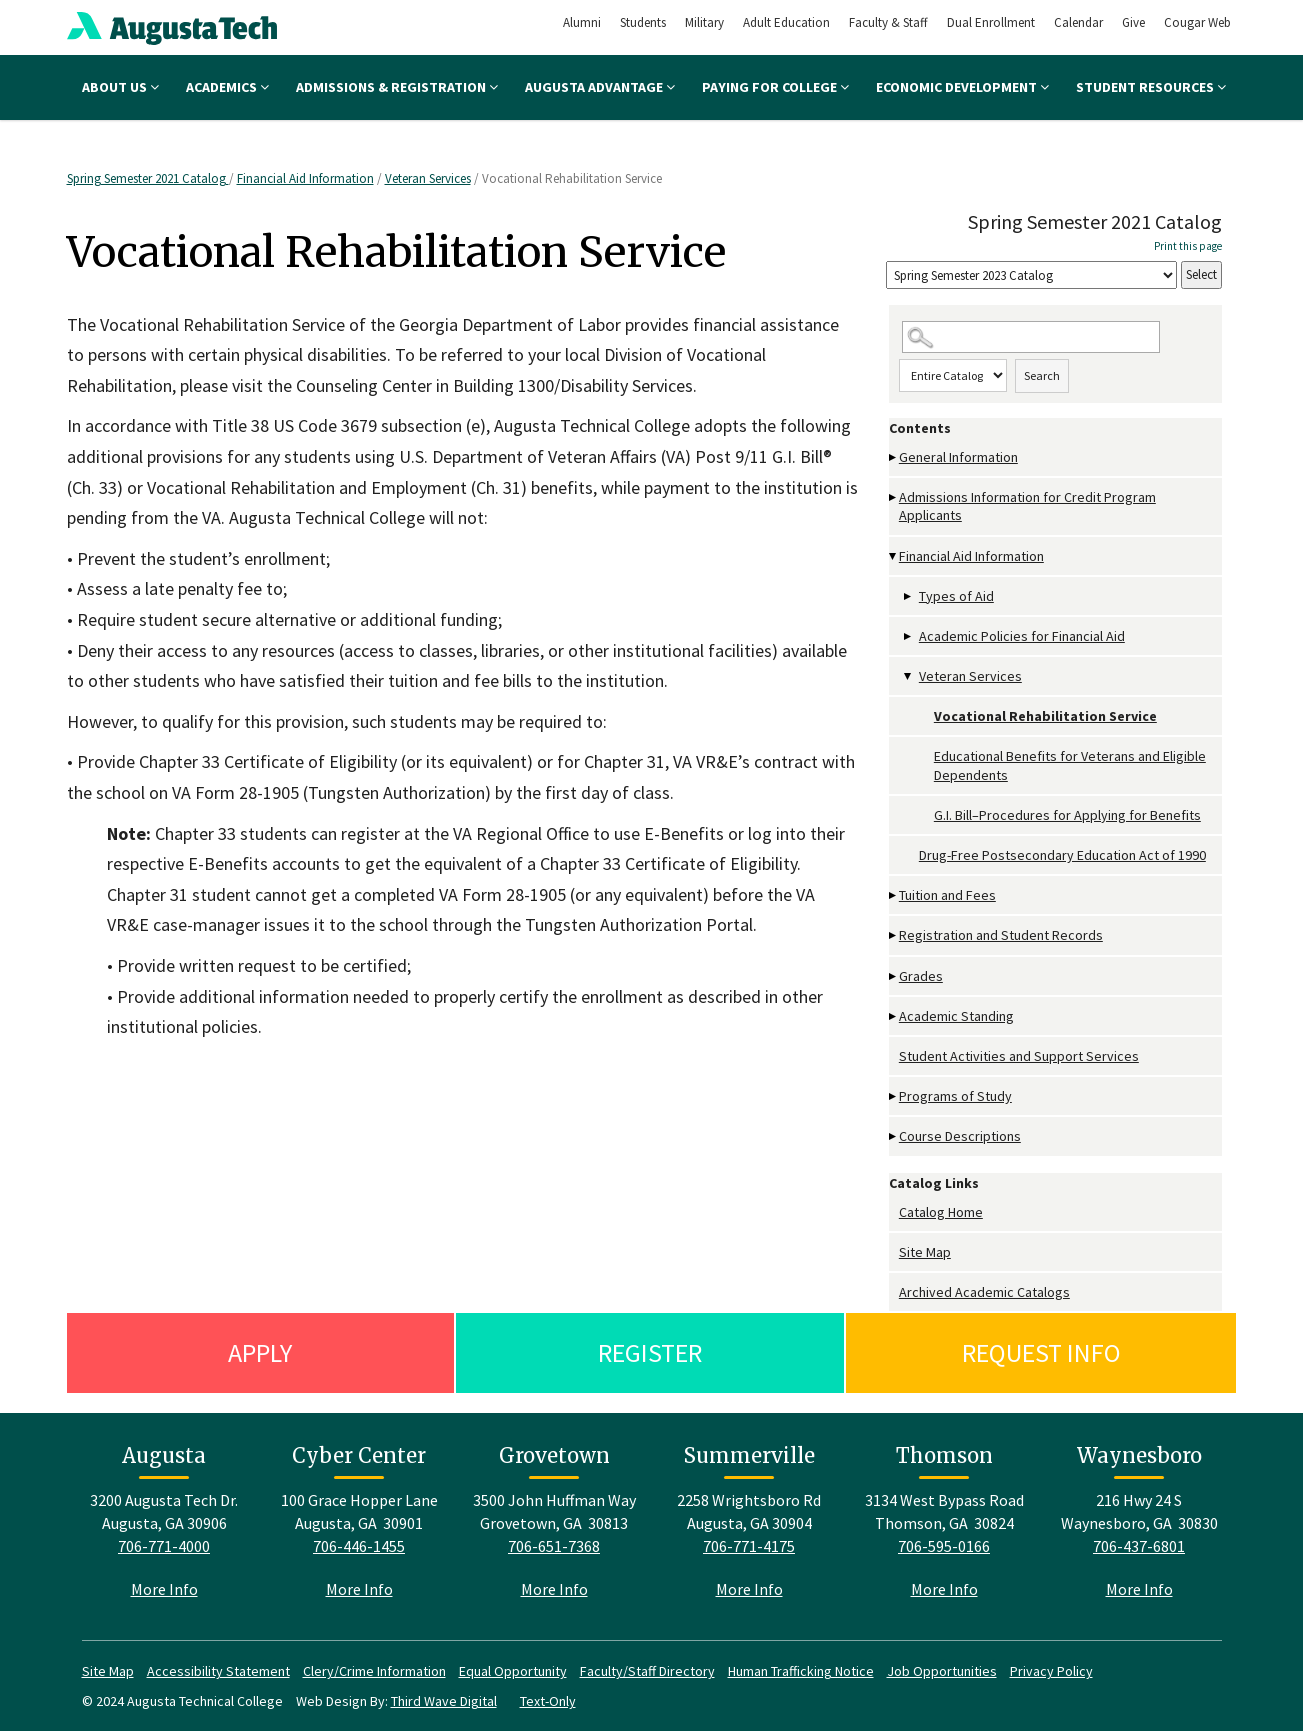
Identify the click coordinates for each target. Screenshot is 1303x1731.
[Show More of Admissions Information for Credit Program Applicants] (894, 497)
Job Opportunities (942, 1671)
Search (1042, 375)
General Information (958, 457)
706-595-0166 (944, 1546)
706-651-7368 (554, 1546)
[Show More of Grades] (894, 976)
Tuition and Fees (947, 895)
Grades (921, 976)
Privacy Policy (1051, 1671)
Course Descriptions (960, 1136)
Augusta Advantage (600, 87)
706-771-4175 (749, 1546)
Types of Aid (956, 596)
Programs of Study (955, 1096)
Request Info (1041, 1352)
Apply (260, 1352)
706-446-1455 (359, 1546)
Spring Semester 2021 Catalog (148, 178)
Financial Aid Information (305, 178)
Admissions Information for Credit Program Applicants (1027, 506)
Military (704, 22)
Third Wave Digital (444, 1701)
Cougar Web (1197, 22)
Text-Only (548, 1701)
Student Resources (1151, 87)
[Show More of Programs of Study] (894, 1096)
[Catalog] (1031, 275)
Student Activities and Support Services (1019, 1056)
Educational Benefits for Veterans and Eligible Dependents (1070, 765)
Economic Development (962, 87)
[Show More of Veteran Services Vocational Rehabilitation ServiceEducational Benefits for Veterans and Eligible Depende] (909, 676)
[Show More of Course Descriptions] (894, 1136)
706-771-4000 (164, 1546)
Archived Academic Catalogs (984, 1292)
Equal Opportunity (513, 1671)
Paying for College (775, 87)
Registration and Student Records (1001, 935)
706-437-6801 (1139, 1546)
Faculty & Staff (888, 22)
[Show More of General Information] (894, 457)
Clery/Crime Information (374, 1671)
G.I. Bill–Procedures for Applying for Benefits (1067, 815)
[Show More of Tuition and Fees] (894, 895)
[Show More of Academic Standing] (894, 1016)
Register (650, 1352)
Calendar (1078, 22)
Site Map (925, 1252)
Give (1133, 22)
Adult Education (786, 22)
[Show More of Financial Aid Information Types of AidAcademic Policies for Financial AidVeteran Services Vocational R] (894, 556)
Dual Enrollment (991, 22)
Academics (227, 87)
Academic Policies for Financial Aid (1022, 636)
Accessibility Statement (218, 1671)
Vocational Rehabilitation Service (1045, 716)
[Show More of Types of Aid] (909, 596)
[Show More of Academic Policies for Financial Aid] (909, 636)
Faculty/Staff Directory (647, 1671)
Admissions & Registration (397, 87)
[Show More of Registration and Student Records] (894, 935)
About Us (120, 87)
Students (643, 22)
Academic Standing (956, 1016)
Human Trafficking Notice (801, 1671)
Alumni (582, 22)
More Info (164, 1589)
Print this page (1188, 246)
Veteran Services (428, 178)
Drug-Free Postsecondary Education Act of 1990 (1062, 855)
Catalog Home (941, 1212)
